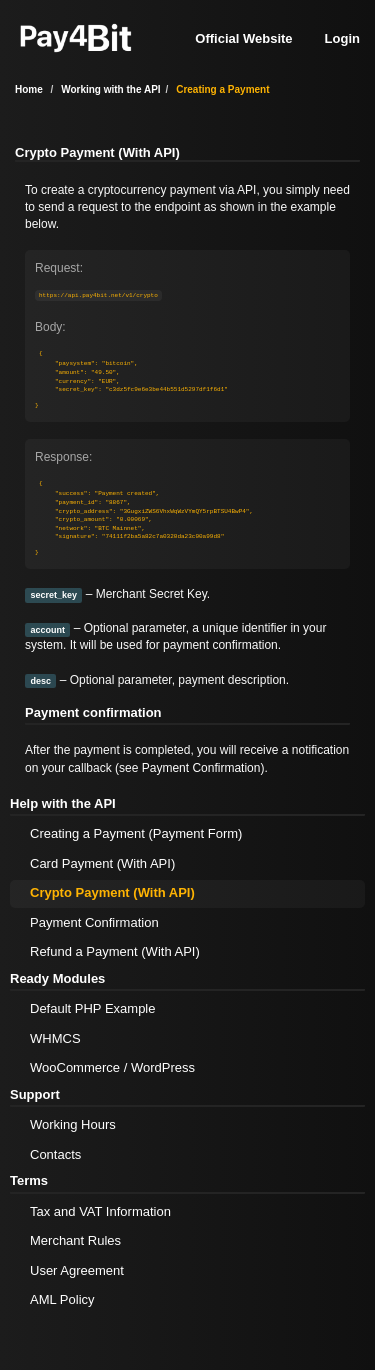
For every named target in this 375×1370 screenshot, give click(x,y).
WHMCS (55, 1038)
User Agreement (77, 1270)
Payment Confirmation (201, 768)
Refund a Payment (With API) (115, 951)
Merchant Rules (75, 1240)
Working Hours (73, 1124)
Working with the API (110, 89)
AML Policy (62, 1299)
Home (29, 89)
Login (342, 38)
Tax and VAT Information (100, 1211)
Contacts (55, 1154)
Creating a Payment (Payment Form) (136, 833)
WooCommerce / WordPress (112, 1067)
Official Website (243, 38)
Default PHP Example (93, 1008)
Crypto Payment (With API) (112, 892)
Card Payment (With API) (102, 863)
